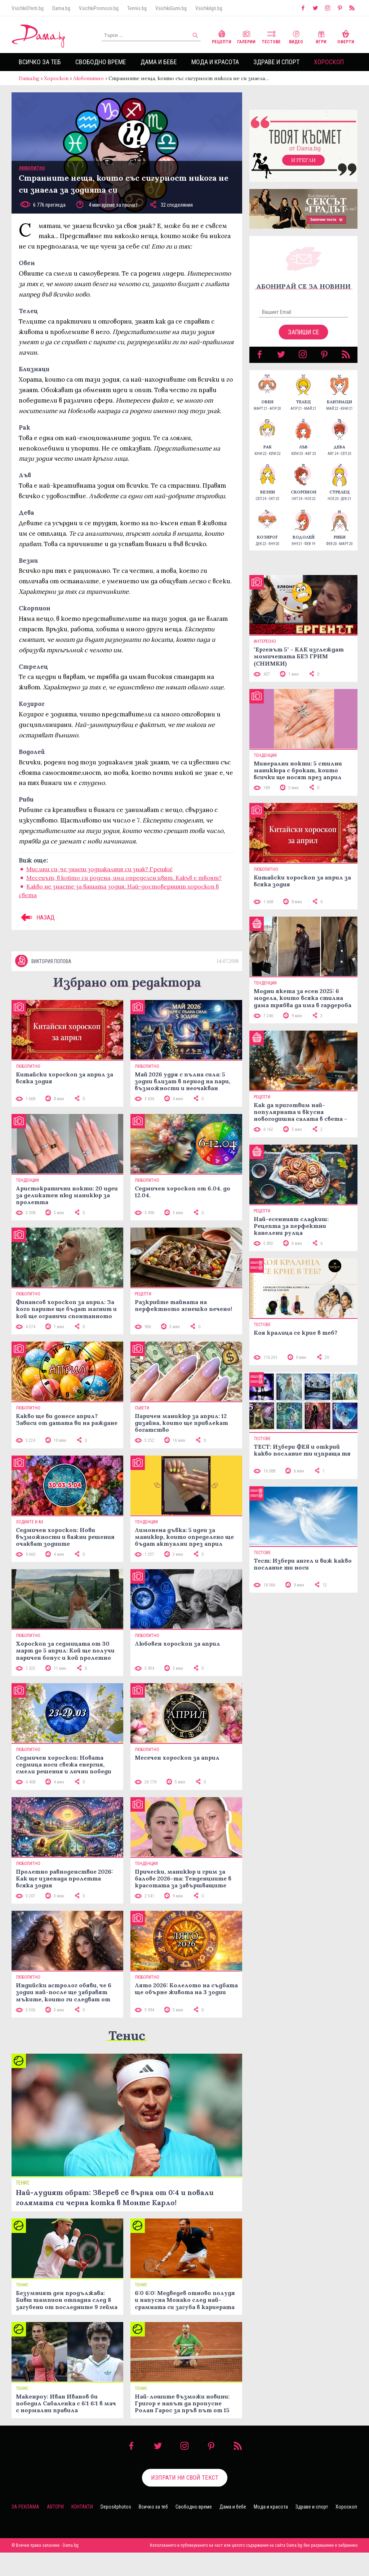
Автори (55, 2507)
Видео (296, 36)
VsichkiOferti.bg (28, 8)
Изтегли (303, 160)
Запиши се (303, 332)
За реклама (25, 2507)
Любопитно (88, 78)
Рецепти (221, 36)
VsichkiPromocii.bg (99, 8)
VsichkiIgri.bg (208, 8)
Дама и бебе (159, 62)
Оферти (345, 36)
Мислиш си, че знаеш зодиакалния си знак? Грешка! (99, 869)
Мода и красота (215, 62)
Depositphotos (116, 2507)
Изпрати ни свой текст (184, 2477)
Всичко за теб (40, 62)
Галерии (246, 36)
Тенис (126, 2035)
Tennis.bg (137, 8)
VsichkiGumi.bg (171, 8)
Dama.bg (61, 8)
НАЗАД (37, 917)
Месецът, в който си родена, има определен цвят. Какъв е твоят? (124, 877)
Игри (321, 36)
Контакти (82, 2507)
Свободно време (100, 62)
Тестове (271, 36)
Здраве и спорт (276, 62)
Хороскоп (329, 62)
